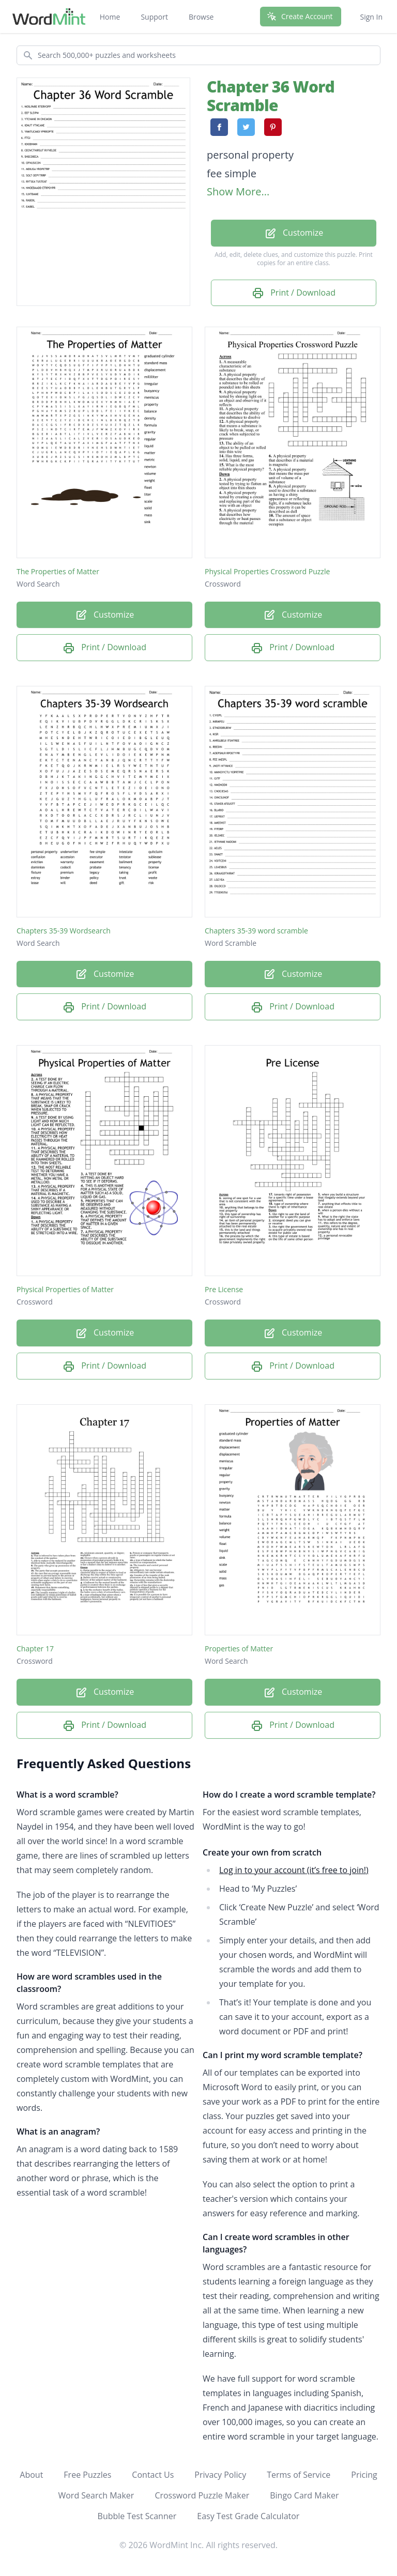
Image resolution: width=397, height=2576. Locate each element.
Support (154, 17)
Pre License (224, 1289)
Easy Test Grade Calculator (248, 2516)
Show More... (238, 191)
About (31, 2474)
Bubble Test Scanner (137, 2516)
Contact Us (153, 2474)
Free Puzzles (87, 2474)
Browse (201, 17)
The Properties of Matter (58, 571)
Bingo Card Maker (304, 2495)
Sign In (371, 17)
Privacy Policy (220, 2474)
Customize (293, 233)
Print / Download (293, 293)
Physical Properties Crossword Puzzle (267, 571)
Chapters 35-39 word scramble (256, 931)
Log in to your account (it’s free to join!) (294, 1870)
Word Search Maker (96, 2495)
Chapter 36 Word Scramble (270, 96)
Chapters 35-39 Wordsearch (64, 931)
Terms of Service (298, 2474)
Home (110, 17)
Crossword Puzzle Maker (202, 2495)
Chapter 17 (35, 1648)
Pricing (364, 2474)
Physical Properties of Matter (65, 1289)
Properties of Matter (239, 1648)
